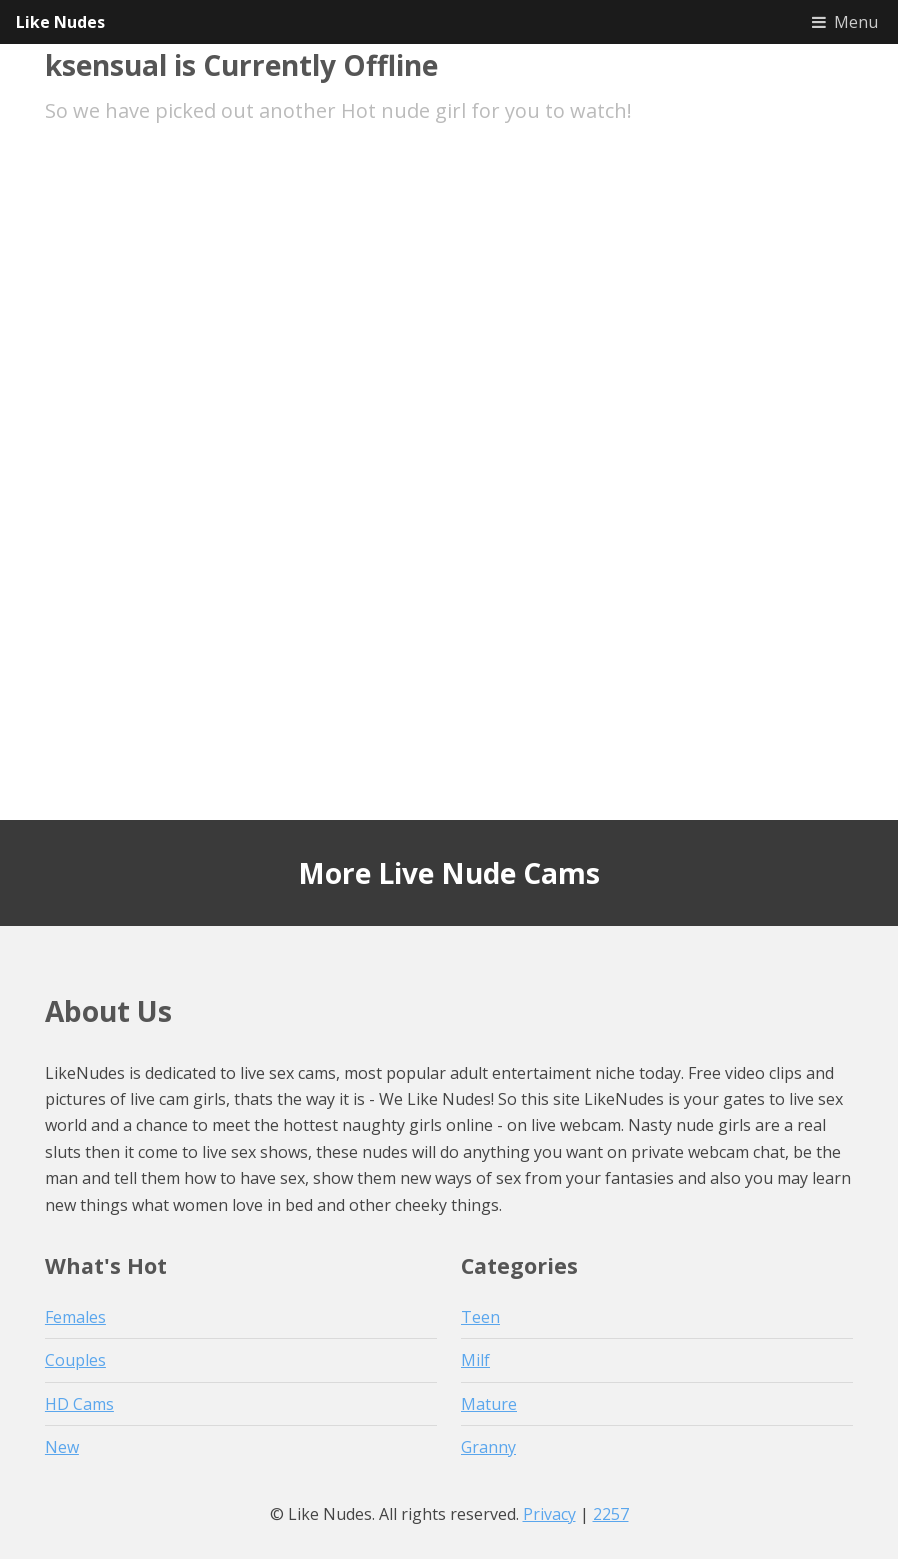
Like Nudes (60, 22)
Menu (856, 22)
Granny (488, 1447)
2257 (611, 1514)
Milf (475, 1360)
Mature (489, 1404)
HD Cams (79, 1404)
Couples (75, 1360)
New (62, 1447)
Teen (480, 1317)
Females (75, 1317)
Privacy (549, 1514)
